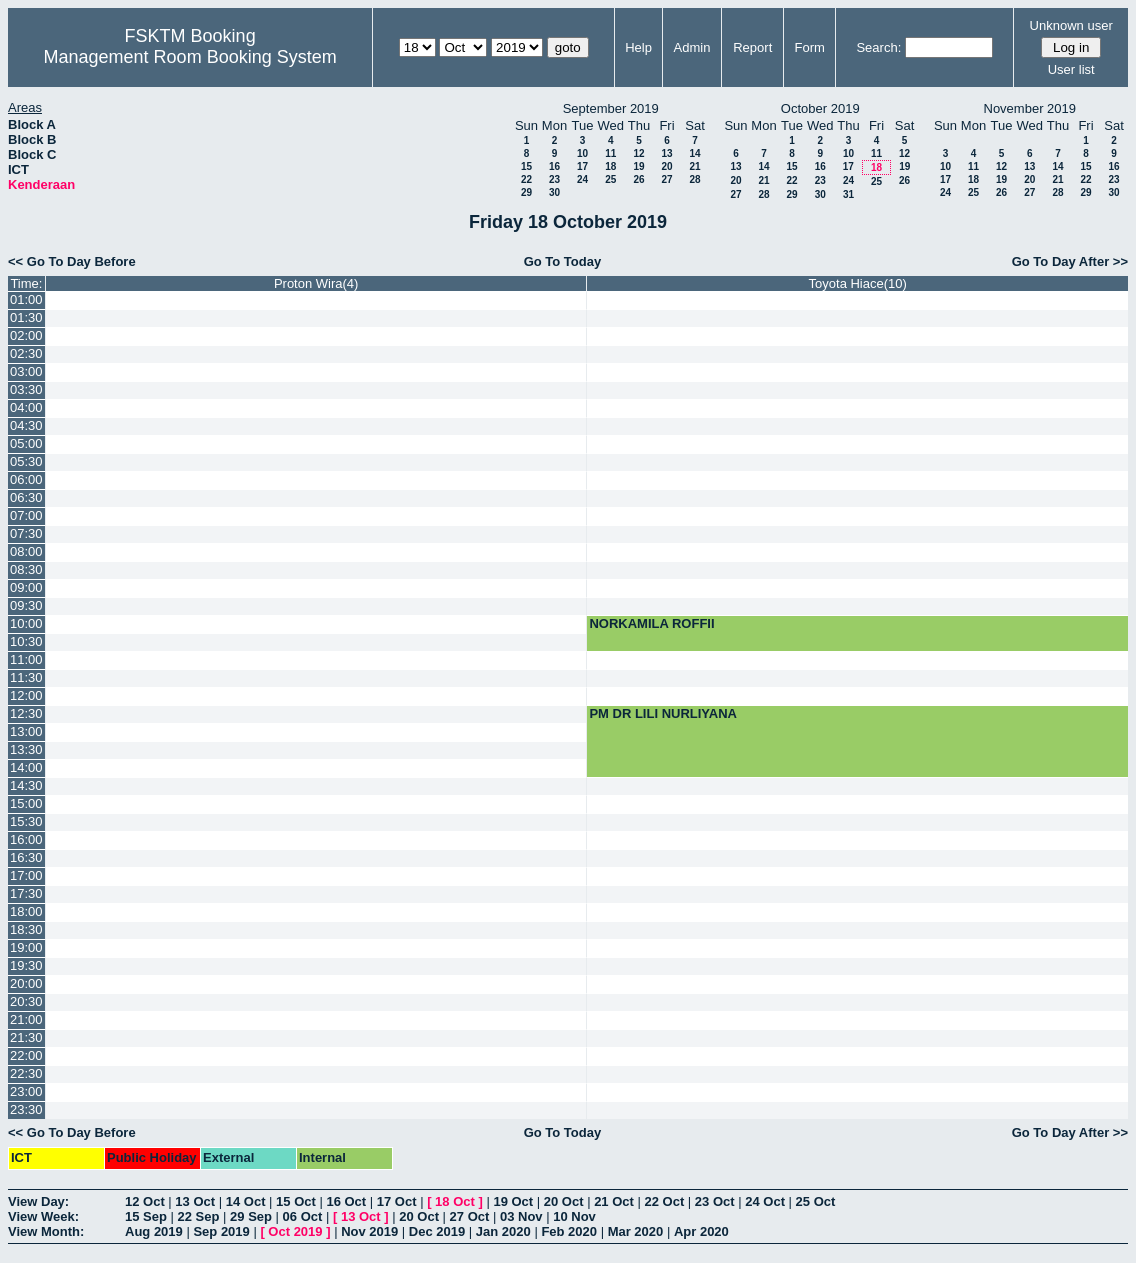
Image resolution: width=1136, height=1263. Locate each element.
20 (666, 166)
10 (582, 153)
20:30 (26, 1001)
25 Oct (816, 1201)
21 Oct (614, 1201)
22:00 (26, 1055)
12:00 (26, 695)
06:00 (26, 479)
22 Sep (199, 1216)
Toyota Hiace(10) (858, 283)
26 (638, 179)
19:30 (26, 965)
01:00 (26, 299)
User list (1071, 69)
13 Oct (195, 1201)
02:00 (26, 335)
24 (582, 179)
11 (610, 153)
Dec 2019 (437, 1231)
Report (752, 47)
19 (638, 166)
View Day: (38, 1201)
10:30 (26, 641)
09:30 (26, 605)
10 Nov (574, 1216)
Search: (878, 47)
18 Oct (455, 1201)
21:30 (26, 1037)
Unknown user (1071, 25)
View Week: (43, 1216)
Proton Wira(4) (316, 283)
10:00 (26, 623)
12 (638, 153)
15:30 (26, 821)
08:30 (26, 569)
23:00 (26, 1091)
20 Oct (564, 1201)
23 (554, 179)
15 (526, 166)
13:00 (26, 731)
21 (694, 166)
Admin (692, 47)
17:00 (26, 875)
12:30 (26, 713)
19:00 (26, 947)
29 (526, 192)
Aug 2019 (154, 1231)
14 (694, 153)
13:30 (26, 749)
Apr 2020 (701, 1231)
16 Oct (346, 1201)
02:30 (26, 353)
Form (809, 47)
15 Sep (146, 1216)
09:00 (26, 587)
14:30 (26, 785)
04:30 (26, 425)
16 (554, 166)
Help (638, 47)
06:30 (26, 497)
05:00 (26, 443)
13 (666, 153)
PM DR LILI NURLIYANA (663, 713)
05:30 (26, 461)
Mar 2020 (636, 1231)
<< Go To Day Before (72, 261)
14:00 (26, 767)
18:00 (26, 911)
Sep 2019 (221, 1231)
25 (610, 179)
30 (554, 192)
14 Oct (246, 1201)
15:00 (26, 803)
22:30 (26, 1073)
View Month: (46, 1231)
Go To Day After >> (1070, 261)
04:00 (26, 407)
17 (582, 166)
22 (526, 179)
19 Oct (513, 1201)
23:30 (26, 1109)
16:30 (26, 857)
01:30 (26, 317)
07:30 (26, 533)
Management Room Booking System (190, 57)
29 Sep (251, 1216)
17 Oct (397, 1201)
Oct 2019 (295, 1231)
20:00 (26, 983)
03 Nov (521, 1216)
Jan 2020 (503, 1231)
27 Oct (470, 1216)
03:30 (26, 389)
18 (610, 166)
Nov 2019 (369, 1231)
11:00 (26, 659)
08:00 (26, 551)
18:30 (26, 929)
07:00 (26, 515)
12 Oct (145, 1201)
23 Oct (715, 1201)
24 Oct (765, 1201)
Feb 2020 (569, 1231)
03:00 (26, 371)
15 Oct (296, 1201)
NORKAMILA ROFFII (651, 623)
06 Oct (303, 1216)
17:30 (26, 893)
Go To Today (563, 261)
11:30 (26, 677)
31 (848, 194)
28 (694, 179)
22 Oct (665, 1201)
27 (666, 179)
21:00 (26, 1019)
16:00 (26, 839)
